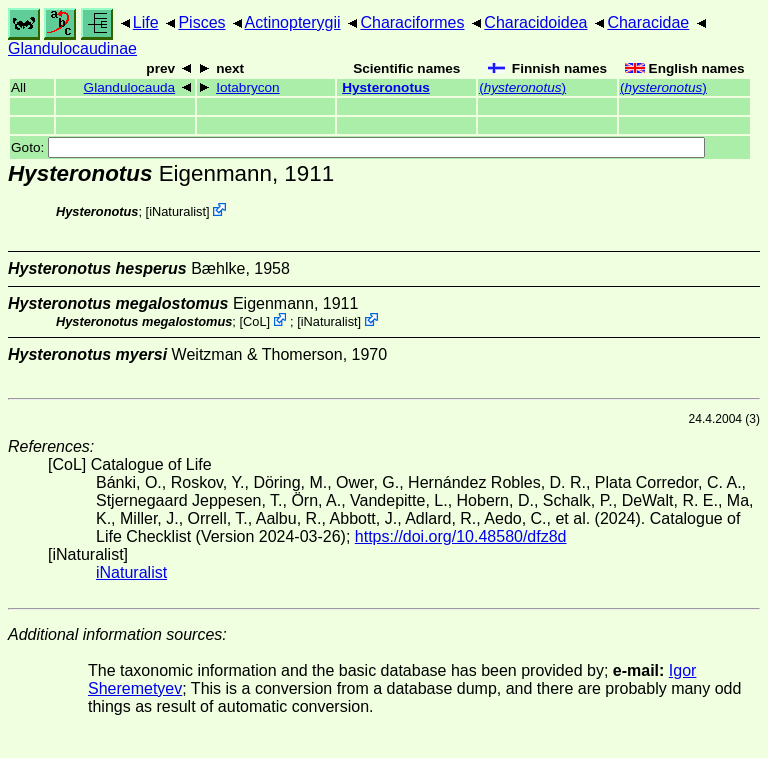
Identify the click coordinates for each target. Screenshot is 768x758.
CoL (254, 321)
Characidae (648, 22)
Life (146, 22)
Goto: (358, 147)
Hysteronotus (386, 87)
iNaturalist (177, 211)
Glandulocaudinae (72, 48)
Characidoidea (535, 22)
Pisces (201, 22)
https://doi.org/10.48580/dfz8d (461, 536)
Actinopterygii (293, 22)
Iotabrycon (247, 87)
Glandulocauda (129, 87)
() (522, 87)
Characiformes (412, 22)
